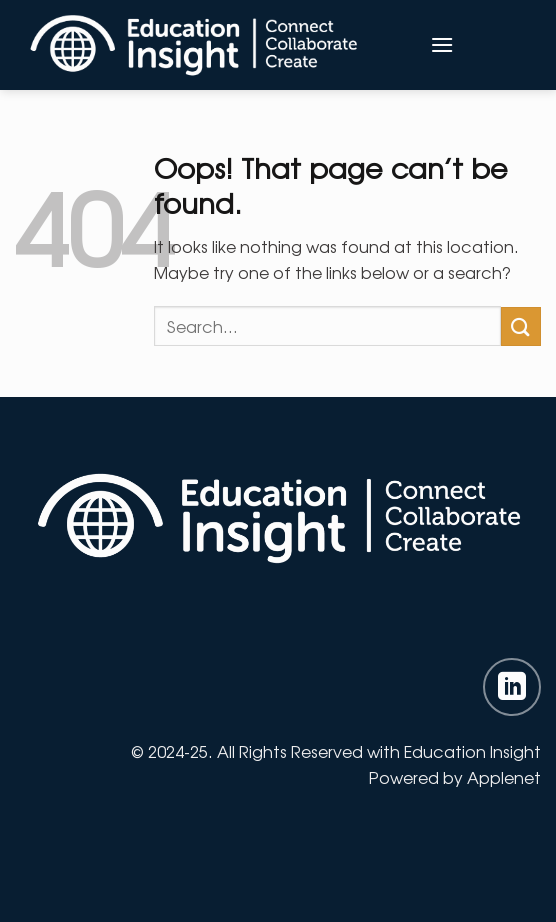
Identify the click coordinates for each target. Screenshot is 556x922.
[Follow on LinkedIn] (512, 687)
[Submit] (521, 326)
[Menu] (442, 44)
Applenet (504, 777)
